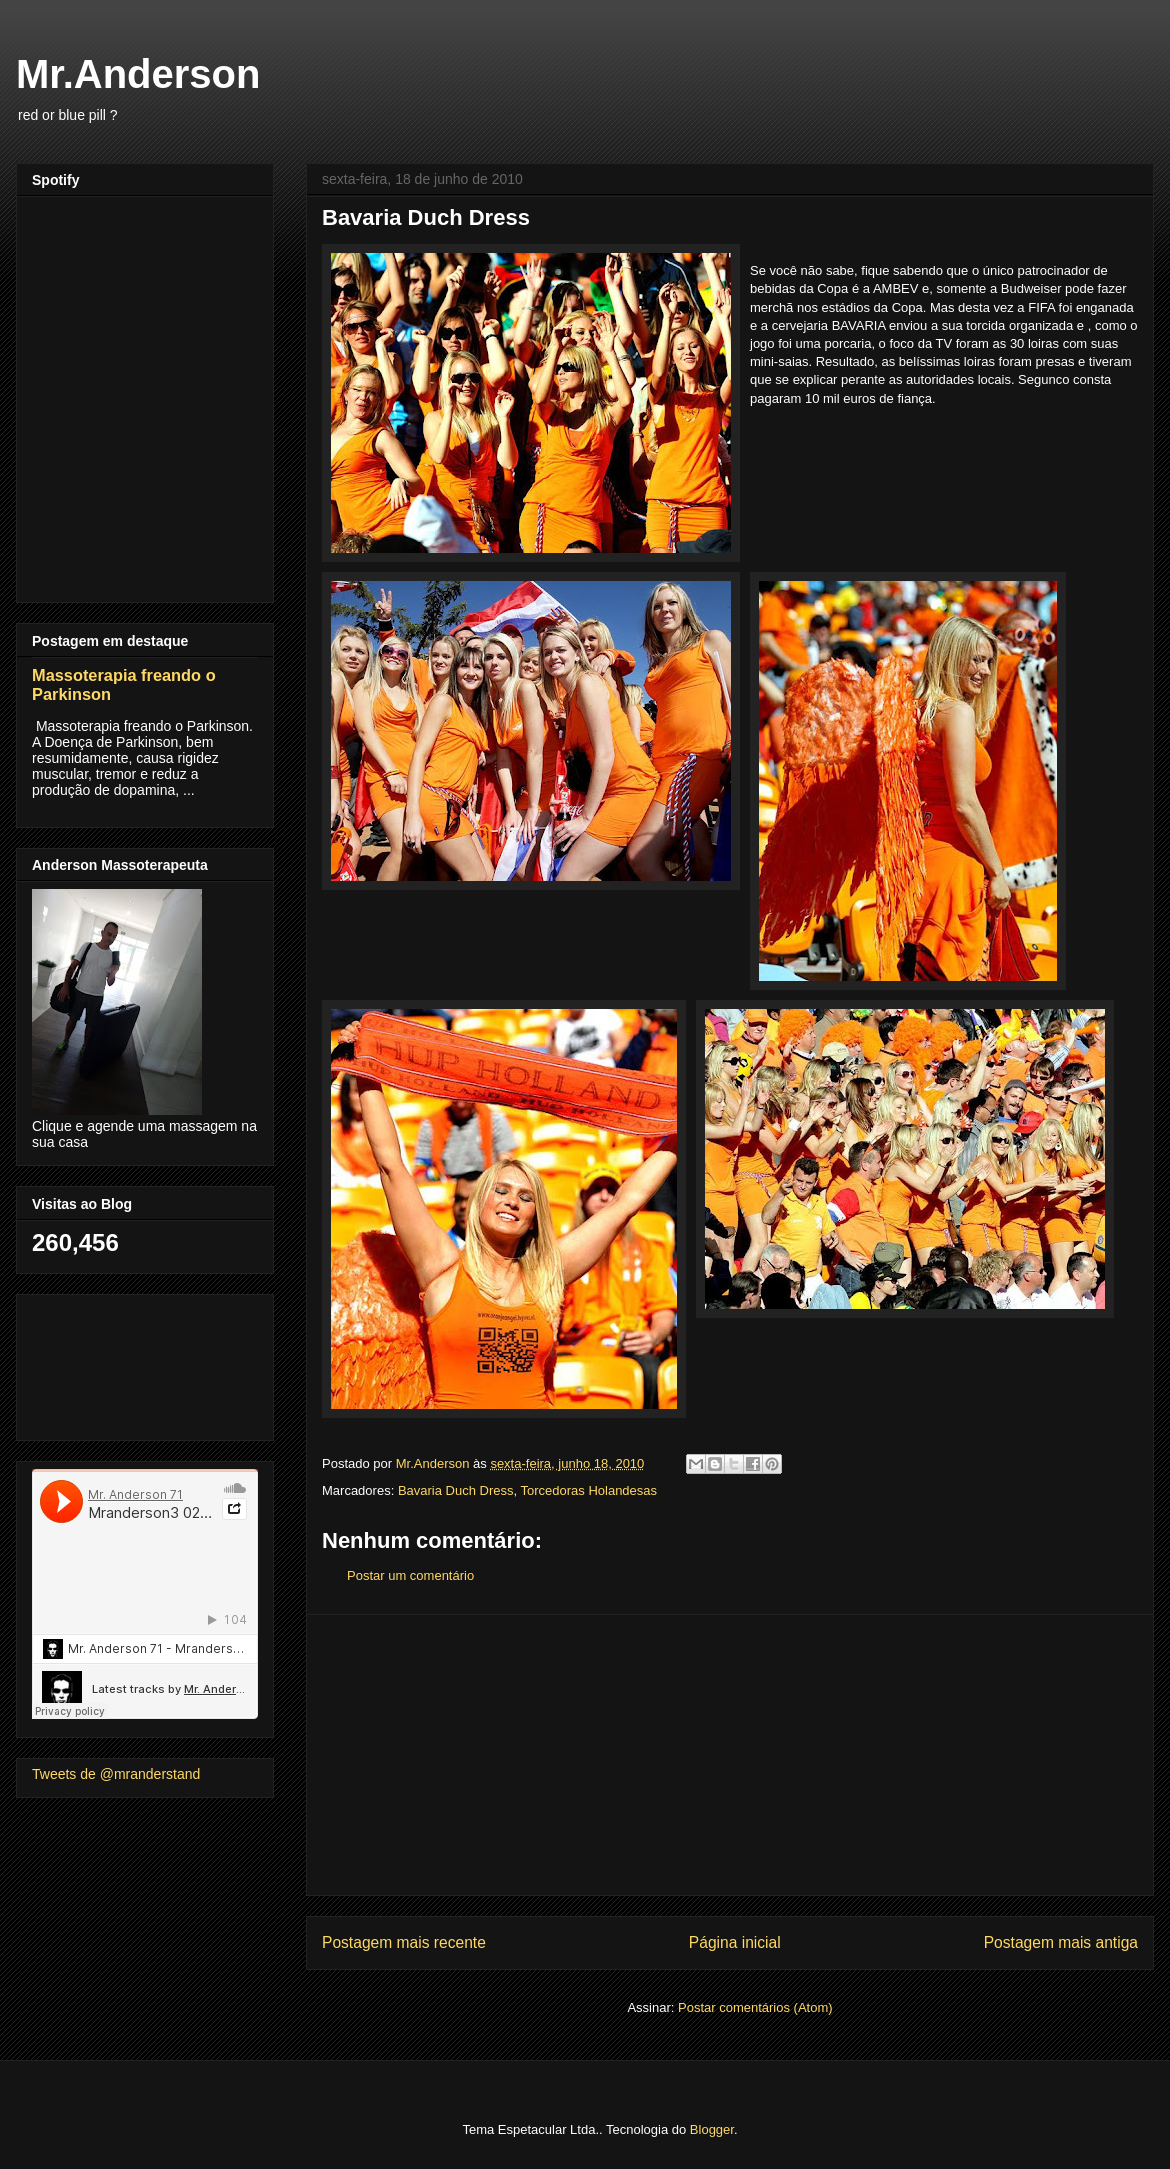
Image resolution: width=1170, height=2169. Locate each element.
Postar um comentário (410, 1575)
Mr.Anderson (138, 74)
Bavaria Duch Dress (456, 1490)
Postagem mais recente (404, 1942)
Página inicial (735, 1942)
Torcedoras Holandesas (588, 1490)
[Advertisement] (730, 1755)
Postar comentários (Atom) (755, 2007)
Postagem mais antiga (1061, 1942)
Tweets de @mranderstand (116, 1774)
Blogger (712, 2129)
